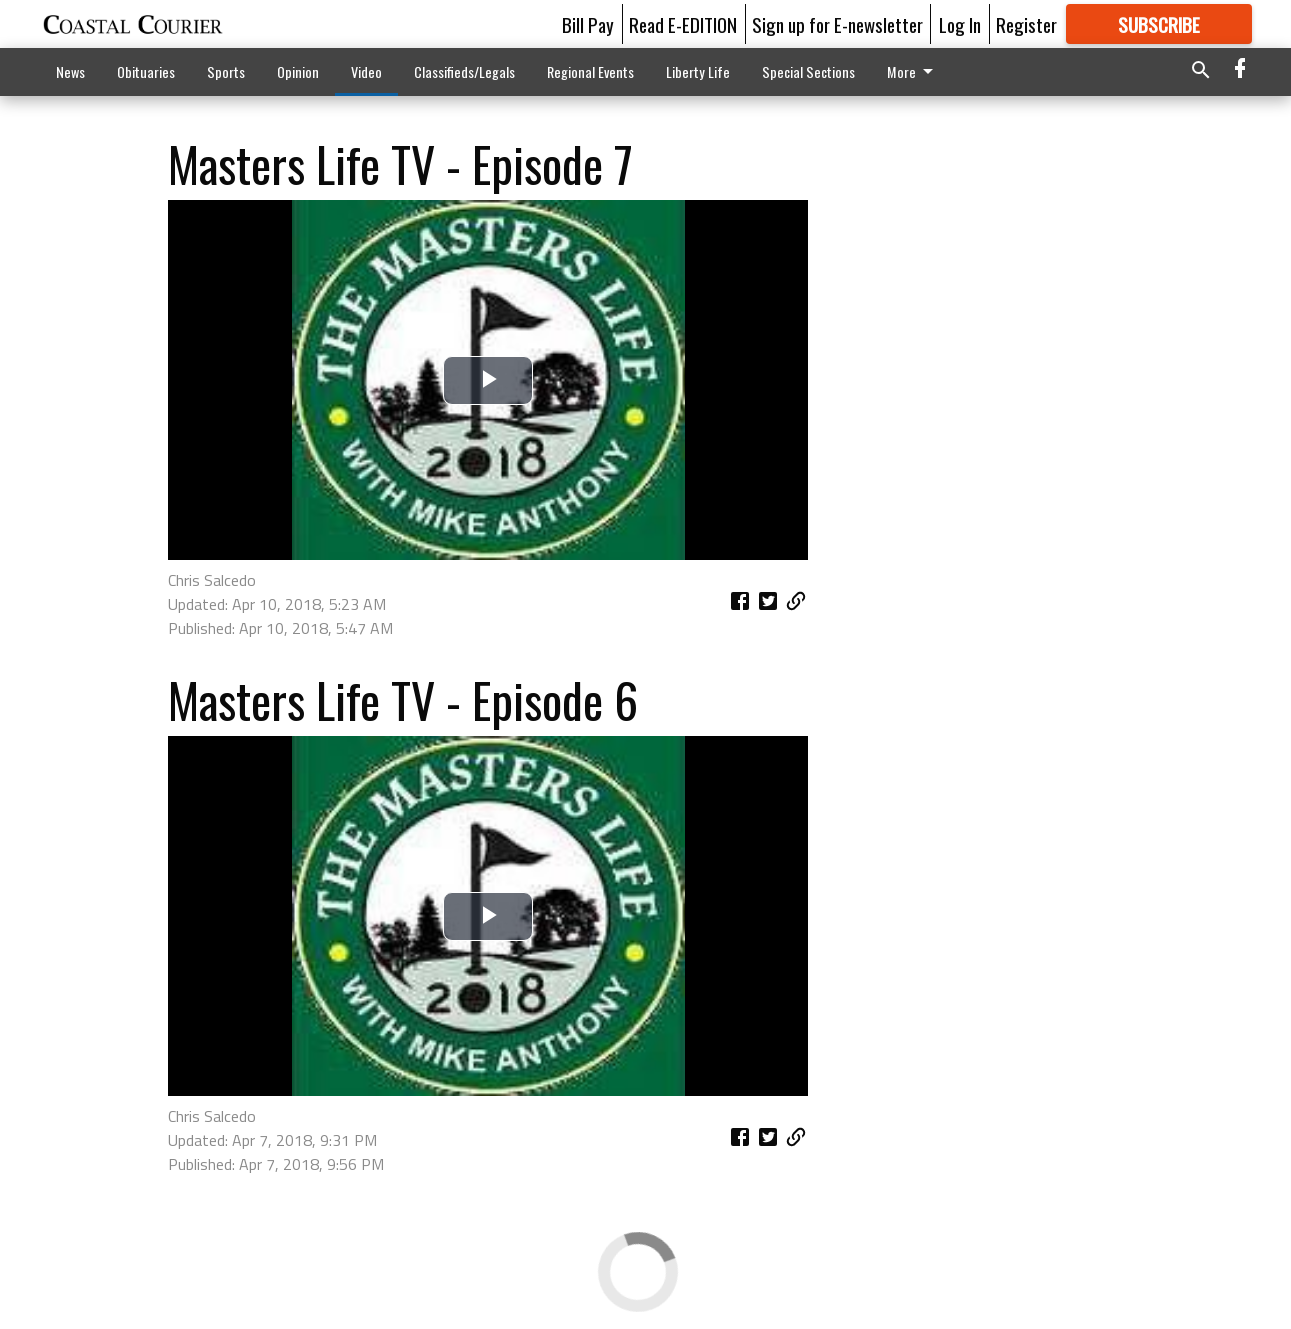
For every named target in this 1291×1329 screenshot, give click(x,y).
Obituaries (146, 71)
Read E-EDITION (683, 24)
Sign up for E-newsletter (837, 24)
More (913, 71)
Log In (960, 24)
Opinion (298, 71)
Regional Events (590, 71)
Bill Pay (588, 24)
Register (1026, 24)
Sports (226, 71)
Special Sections (808, 71)
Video (366, 71)
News (70, 71)
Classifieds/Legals (464, 71)
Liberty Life (698, 71)
